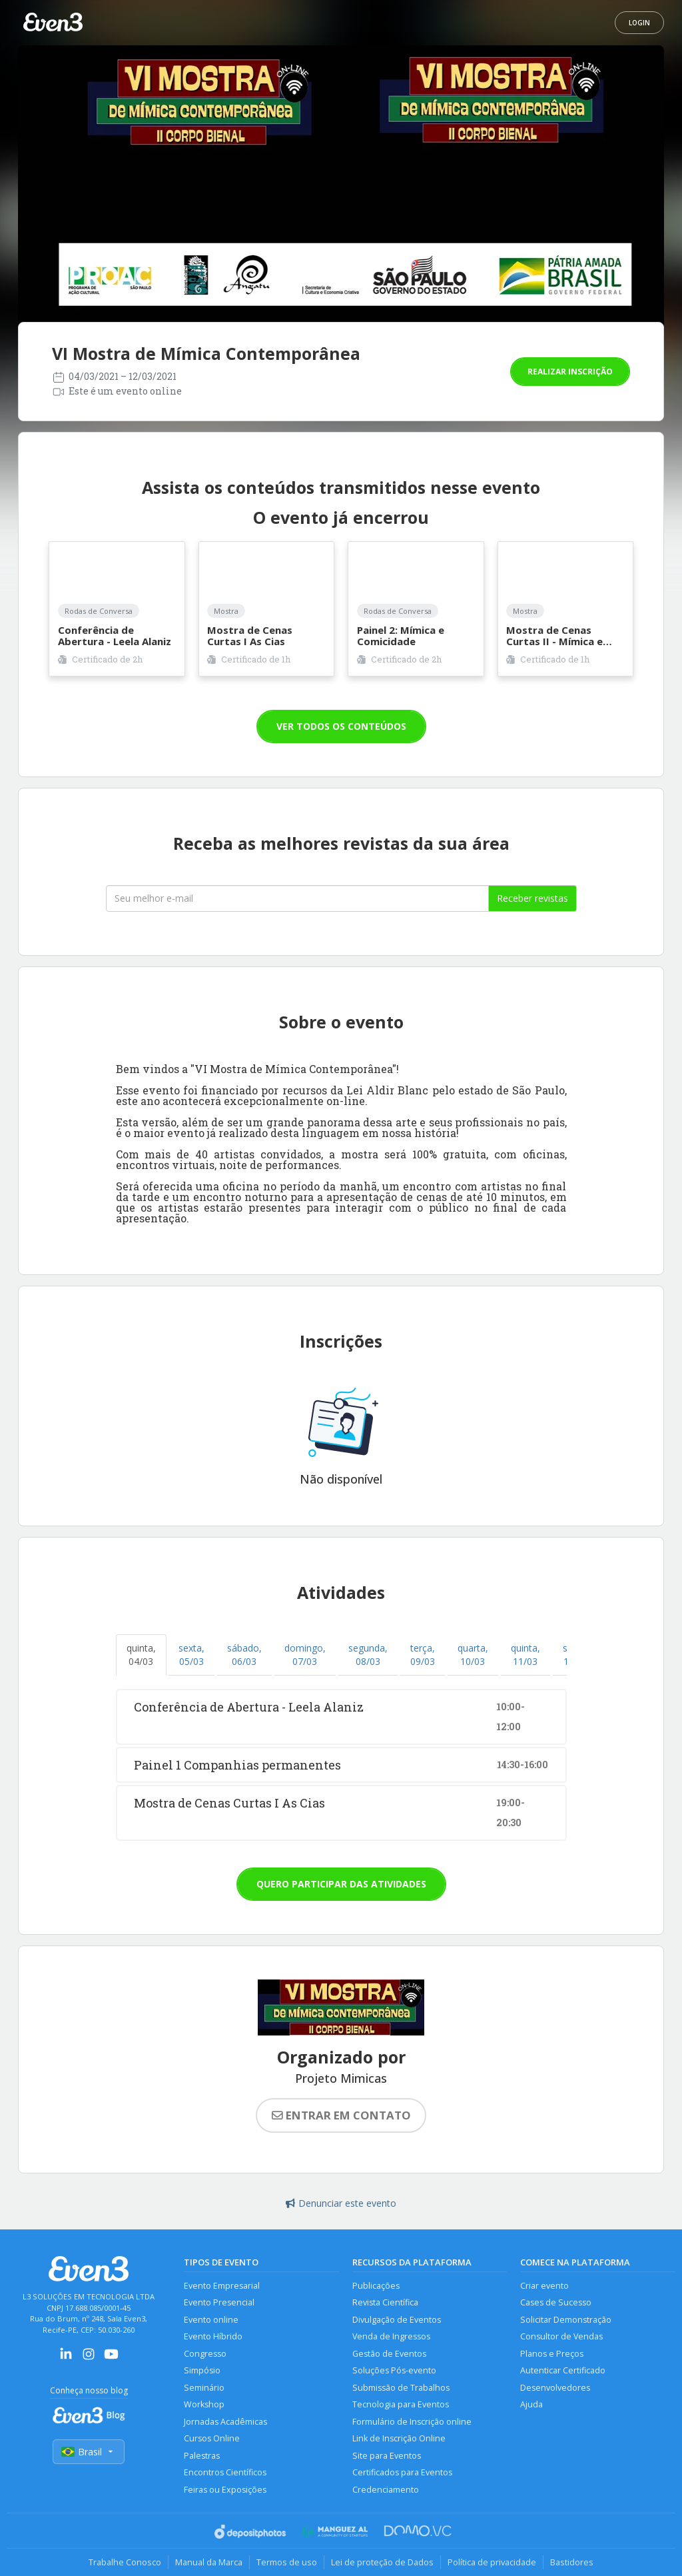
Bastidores (571, 2562)
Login (639, 22)
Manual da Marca (208, 2562)
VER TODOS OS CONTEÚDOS (341, 726)
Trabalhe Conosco (125, 2562)
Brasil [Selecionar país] (88, 2451)
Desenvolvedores (555, 2387)
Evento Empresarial (222, 2285)
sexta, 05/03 (191, 1655)
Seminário (204, 2387)
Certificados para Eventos (402, 2472)
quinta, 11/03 (525, 1655)
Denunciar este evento (341, 2203)
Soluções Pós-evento (394, 2370)
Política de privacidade (492, 2562)
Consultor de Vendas (561, 2336)
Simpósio (202, 2370)
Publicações (376, 2285)
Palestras (202, 2455)
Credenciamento (385, 2489)
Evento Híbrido (213, 2336)
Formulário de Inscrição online (412, 2421)
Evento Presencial (219, 2302)
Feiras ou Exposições (225, 2489)
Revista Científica (385, 2302)
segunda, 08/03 (368, 1655)
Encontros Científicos (225, 2472)
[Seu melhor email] (297, 898)
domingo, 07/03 (305, 1655)
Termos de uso (286, 2562)
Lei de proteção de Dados (382, 2562)
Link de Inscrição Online (399, 2438)
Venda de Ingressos (391, 2336)
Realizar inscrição (570, 371)
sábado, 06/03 (244, 1655)
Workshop (204, 2404)
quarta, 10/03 (473, 1655)
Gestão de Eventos (389, 2353)
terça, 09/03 (422, 1655)
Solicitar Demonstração (565, 2319)
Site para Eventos (386, 2455)
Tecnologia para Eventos (400, 2404)
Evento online (211, 2319)
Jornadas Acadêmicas (225, 2421)
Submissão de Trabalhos (401, 2387)
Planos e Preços (551, 2353)
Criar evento (544, 2285)
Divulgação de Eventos (396, 2319)
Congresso (205, 2353)
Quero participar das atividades (341, 1884)
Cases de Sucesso (555, 2302)
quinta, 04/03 (141, 1655)
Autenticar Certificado (562, 2370)
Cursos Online (212, 2438)
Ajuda (531, 2404)
